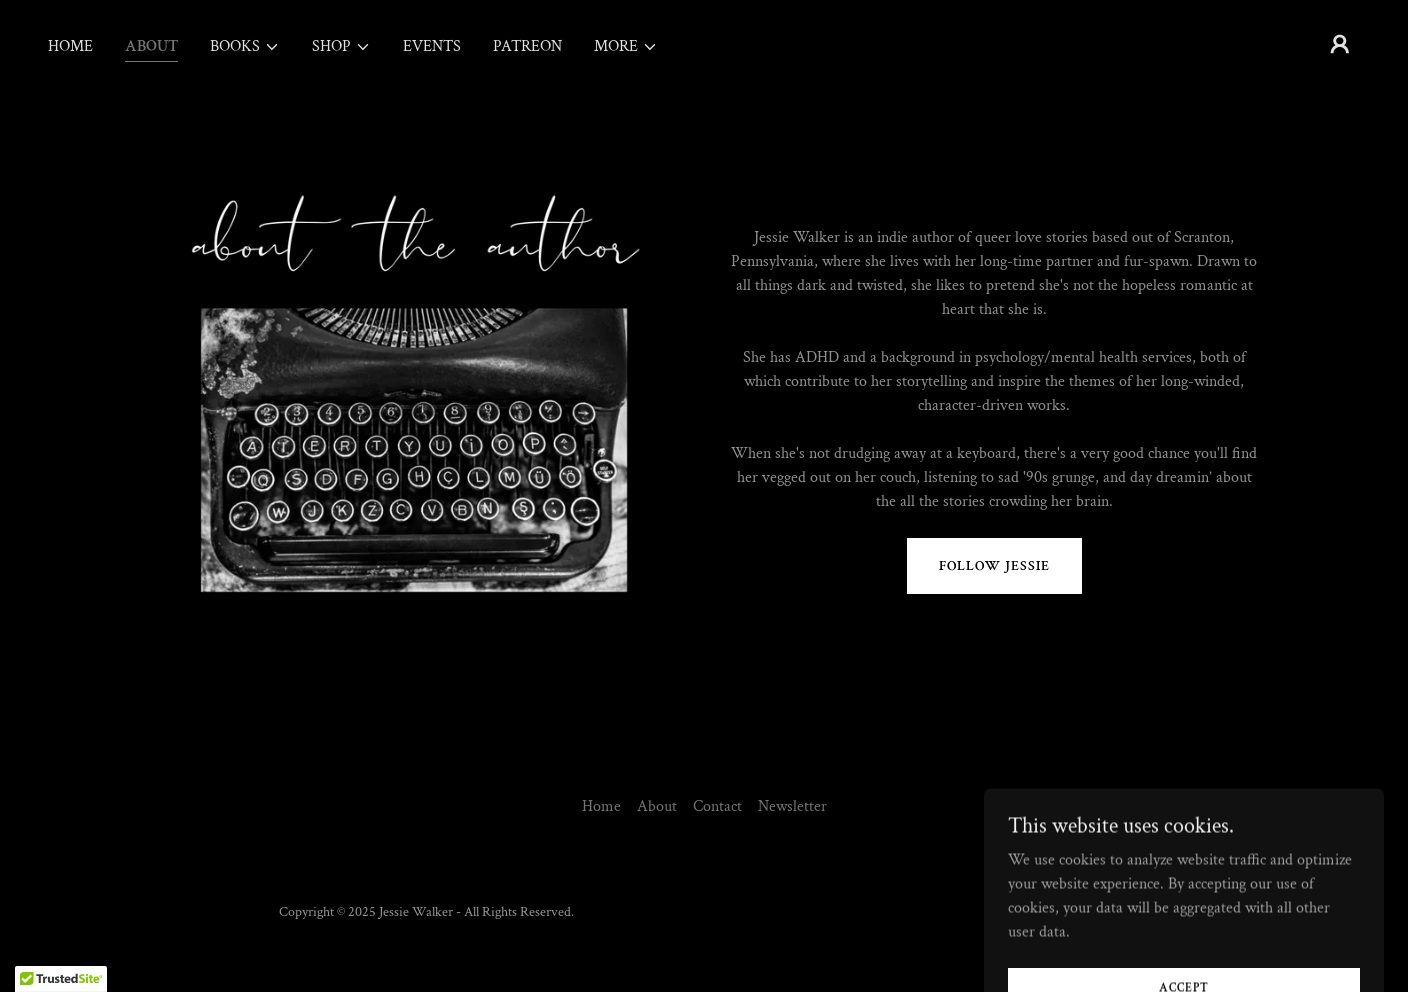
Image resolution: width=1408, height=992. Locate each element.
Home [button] (601, 806)
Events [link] (432, 46)
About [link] (151, 46)
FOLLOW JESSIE (994, 566)
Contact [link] (717, 806)
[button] (245, 47)
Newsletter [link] (792, 806)
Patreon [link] (527, 46)
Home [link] (70, 46)
